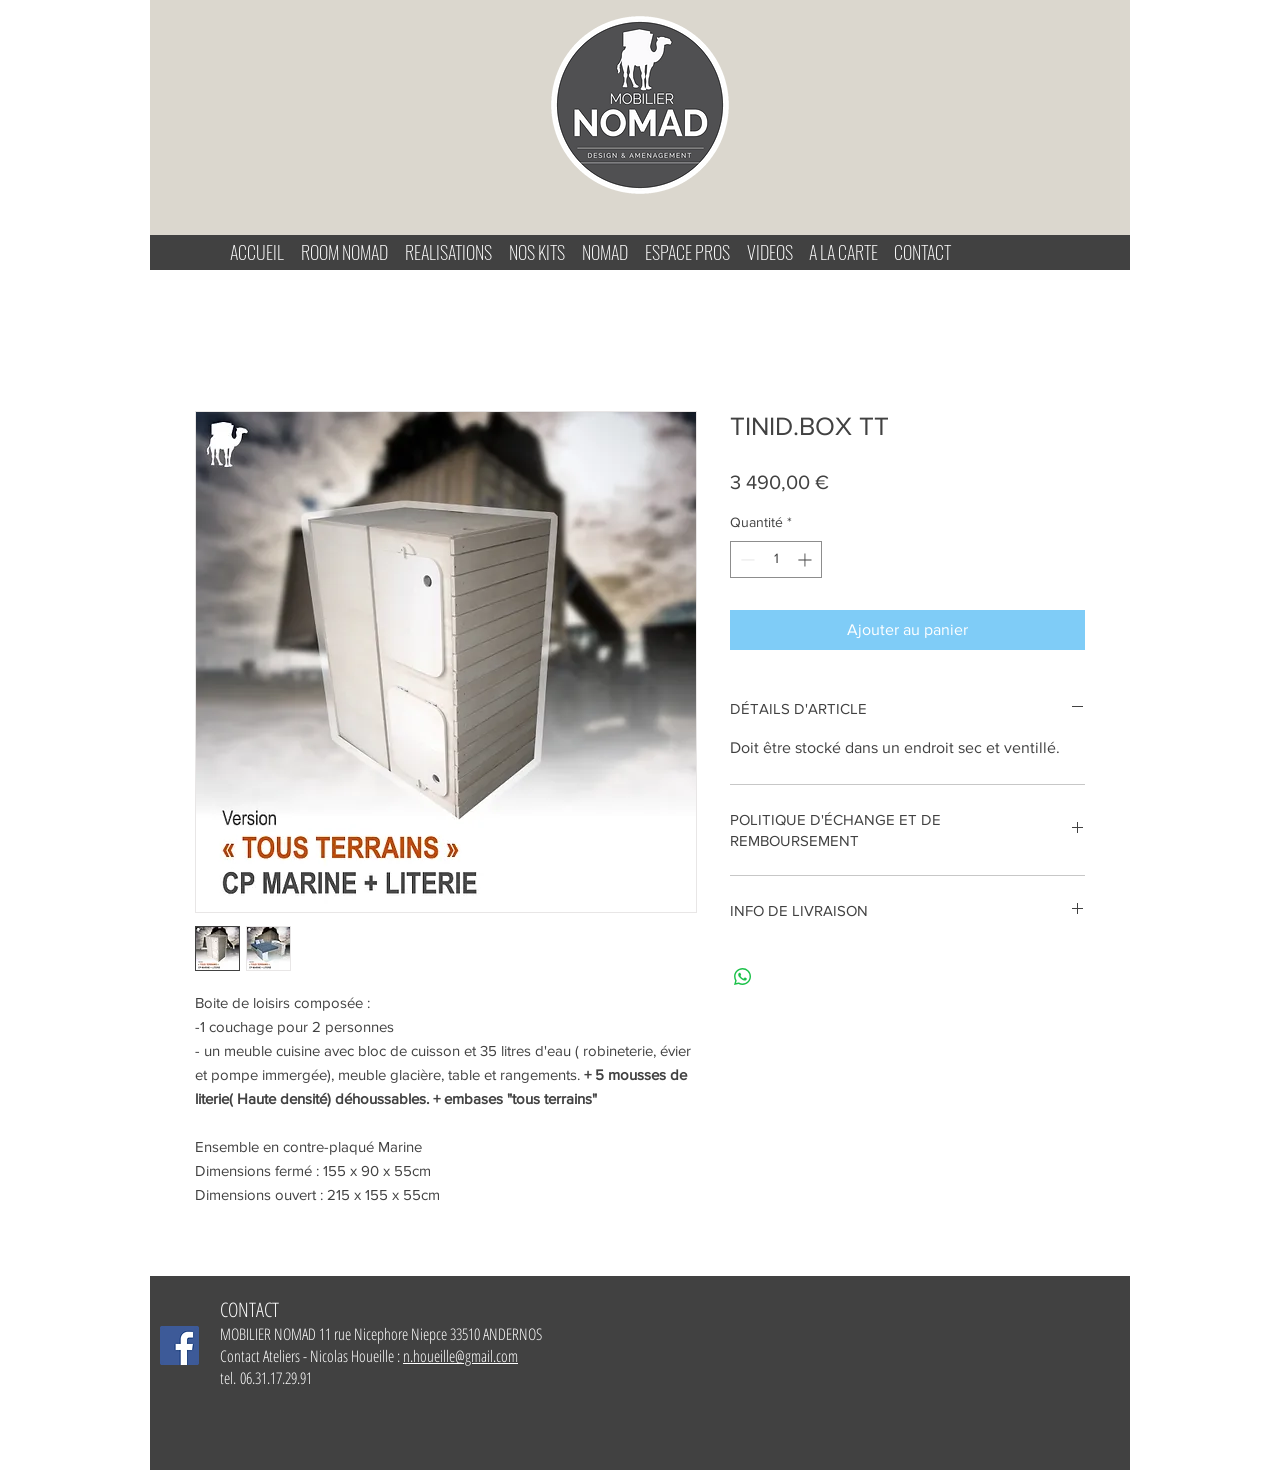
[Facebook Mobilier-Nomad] (179, 1345)
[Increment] (806, 559)
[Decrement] (745, 559)
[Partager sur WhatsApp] (743, 977)
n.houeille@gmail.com (460, 1356)
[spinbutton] (776, 559)
